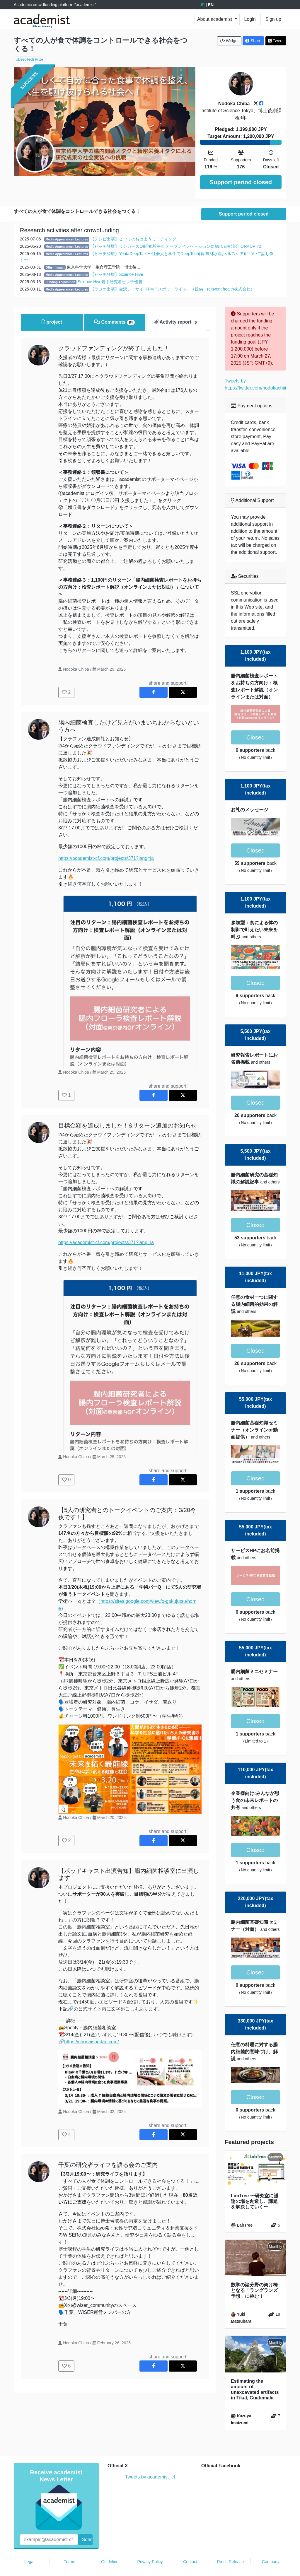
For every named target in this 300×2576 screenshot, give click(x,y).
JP (202, 4)
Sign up (273, 19)
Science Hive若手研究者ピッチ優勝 (110, 264)
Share (253, 40)
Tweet (276, 40)
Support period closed (241, 182)
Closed (255, 720)
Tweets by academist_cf (150, 2459)
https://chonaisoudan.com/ (91, 2024)
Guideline (109, 2544)
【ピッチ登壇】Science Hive (116, 257)
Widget (229, 40)
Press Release (230, 2544)
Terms (69, 2544)
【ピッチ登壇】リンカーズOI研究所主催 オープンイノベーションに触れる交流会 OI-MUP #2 (175, 229)
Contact (190, 2544)
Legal (29, 2544)
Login (250, 19)
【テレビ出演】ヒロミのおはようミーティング (133, 221)
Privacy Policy (150, 2544)
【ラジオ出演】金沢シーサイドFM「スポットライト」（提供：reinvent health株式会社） (172, 271)
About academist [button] (215, 19)
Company (270, 2544)
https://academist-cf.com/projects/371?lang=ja (106, 840)
